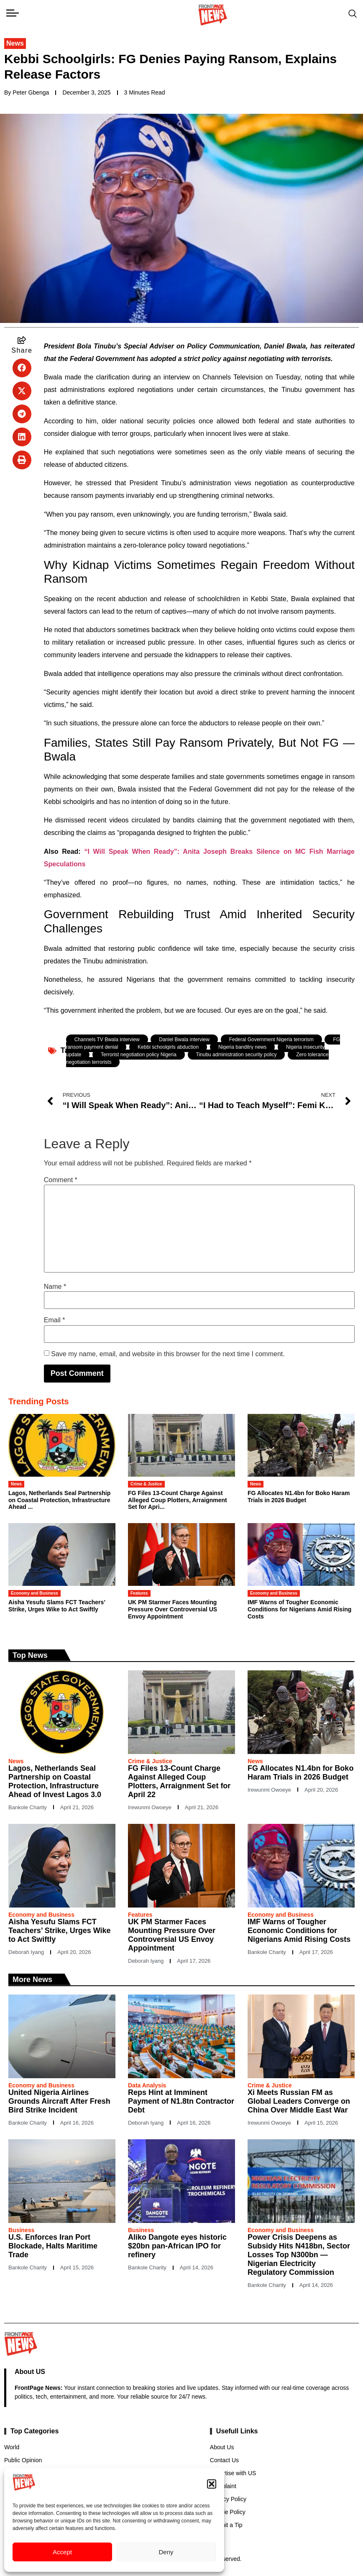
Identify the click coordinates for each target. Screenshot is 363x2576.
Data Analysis (147, 2085)
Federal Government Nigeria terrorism (271, 1039)
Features (139, 1593)
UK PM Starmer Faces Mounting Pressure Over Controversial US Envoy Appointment (172, 1609)
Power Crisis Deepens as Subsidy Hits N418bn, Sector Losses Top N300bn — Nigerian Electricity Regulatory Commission (299, 2254)
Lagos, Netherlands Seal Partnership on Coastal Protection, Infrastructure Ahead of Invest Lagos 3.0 (54, 1781)
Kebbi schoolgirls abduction (168, 1047)
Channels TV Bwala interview (107, 1039)
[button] (211, 2484)
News (15, 43)
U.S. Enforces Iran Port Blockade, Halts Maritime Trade (52, 2246)
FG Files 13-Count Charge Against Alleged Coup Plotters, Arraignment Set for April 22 (179, 1781)
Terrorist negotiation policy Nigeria (138, 1055)
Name (55, 1286)
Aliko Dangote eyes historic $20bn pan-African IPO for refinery (177, 2246)
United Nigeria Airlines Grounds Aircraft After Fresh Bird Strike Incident (59, 2101)
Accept (62, 2552)
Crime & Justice (146, 1484)
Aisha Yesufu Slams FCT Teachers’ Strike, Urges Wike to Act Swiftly (56, 1606)
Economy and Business (34, 1593)
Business (21, 2230)
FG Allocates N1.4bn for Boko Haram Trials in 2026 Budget (299, 1496)
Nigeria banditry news (242, 1047)
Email (54, 1320)
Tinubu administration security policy (236, 1055)
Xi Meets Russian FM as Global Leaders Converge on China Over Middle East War (299, 2101)
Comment (60, 1180)
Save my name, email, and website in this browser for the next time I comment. (167, 1354)
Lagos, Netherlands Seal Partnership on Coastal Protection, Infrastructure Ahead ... (59, 1500)
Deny (165, 2552)
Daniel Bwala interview (184, 1039)
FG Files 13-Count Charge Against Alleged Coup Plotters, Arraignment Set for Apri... (177, 1500)
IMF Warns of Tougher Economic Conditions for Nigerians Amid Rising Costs (299, 1609)
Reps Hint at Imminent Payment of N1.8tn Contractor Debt (181, 2101)
